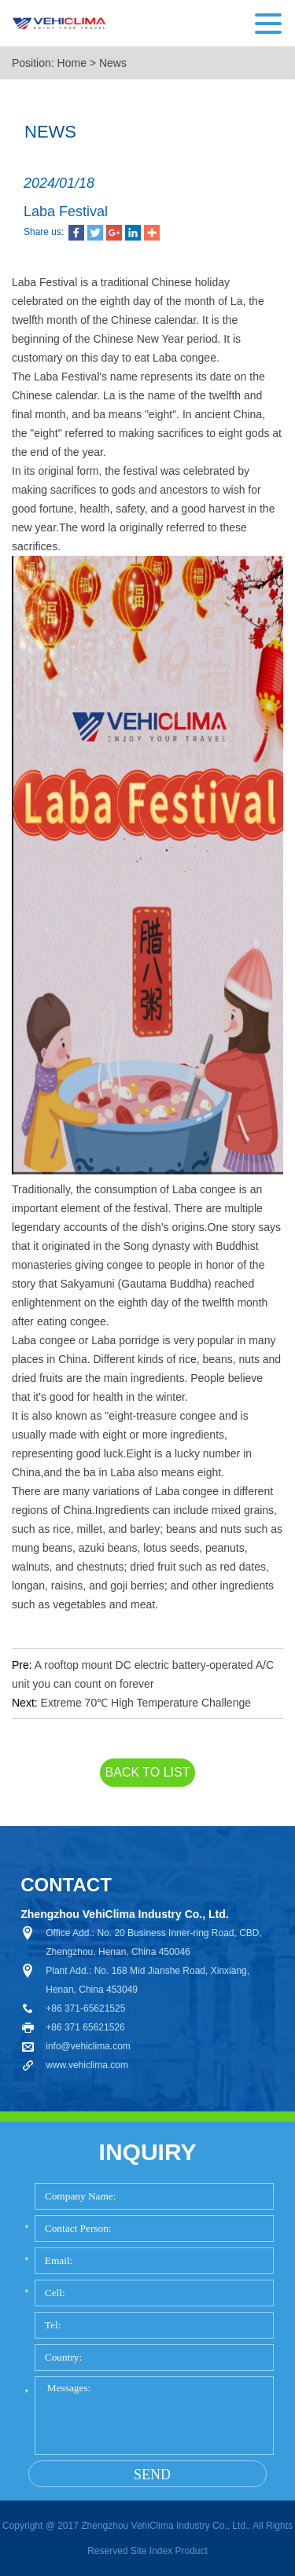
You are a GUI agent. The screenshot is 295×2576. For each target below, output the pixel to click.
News (113, 63)
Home (72, 63)
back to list (147, 1772)
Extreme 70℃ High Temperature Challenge (146, 1702)
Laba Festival (66, 211)
